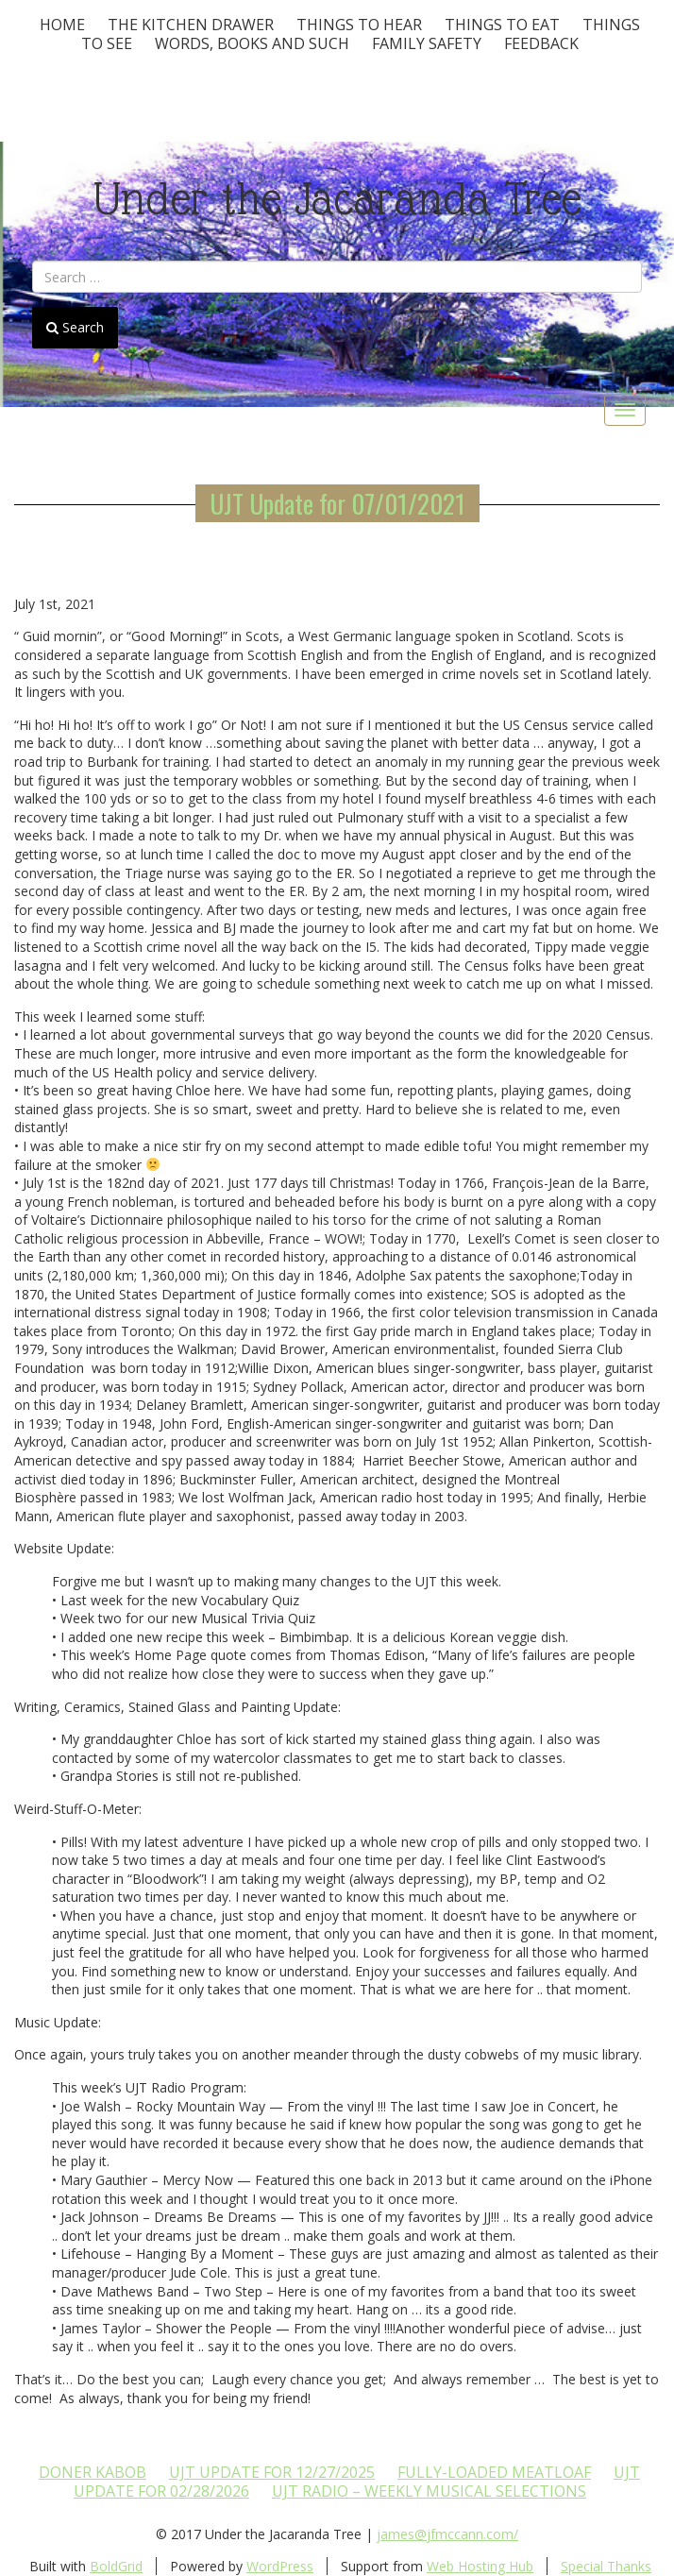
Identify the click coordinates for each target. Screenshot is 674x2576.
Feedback (541, 43)
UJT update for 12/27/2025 (272, 2472)
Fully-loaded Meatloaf (494, 2472)
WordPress (279, 2566)
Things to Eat (502, 24)
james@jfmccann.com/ (447, 2534)
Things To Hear (359, 24)
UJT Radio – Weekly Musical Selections (429, 2491)
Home (62, 24)
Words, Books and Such (252, 43)
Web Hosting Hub (480, 2566)
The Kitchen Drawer (191, 24)
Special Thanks (606, 2566)
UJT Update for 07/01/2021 (337, 503)
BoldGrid (116, 2566)
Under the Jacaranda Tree (337, 199)
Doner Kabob (92, 2472)
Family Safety (426, 43)
